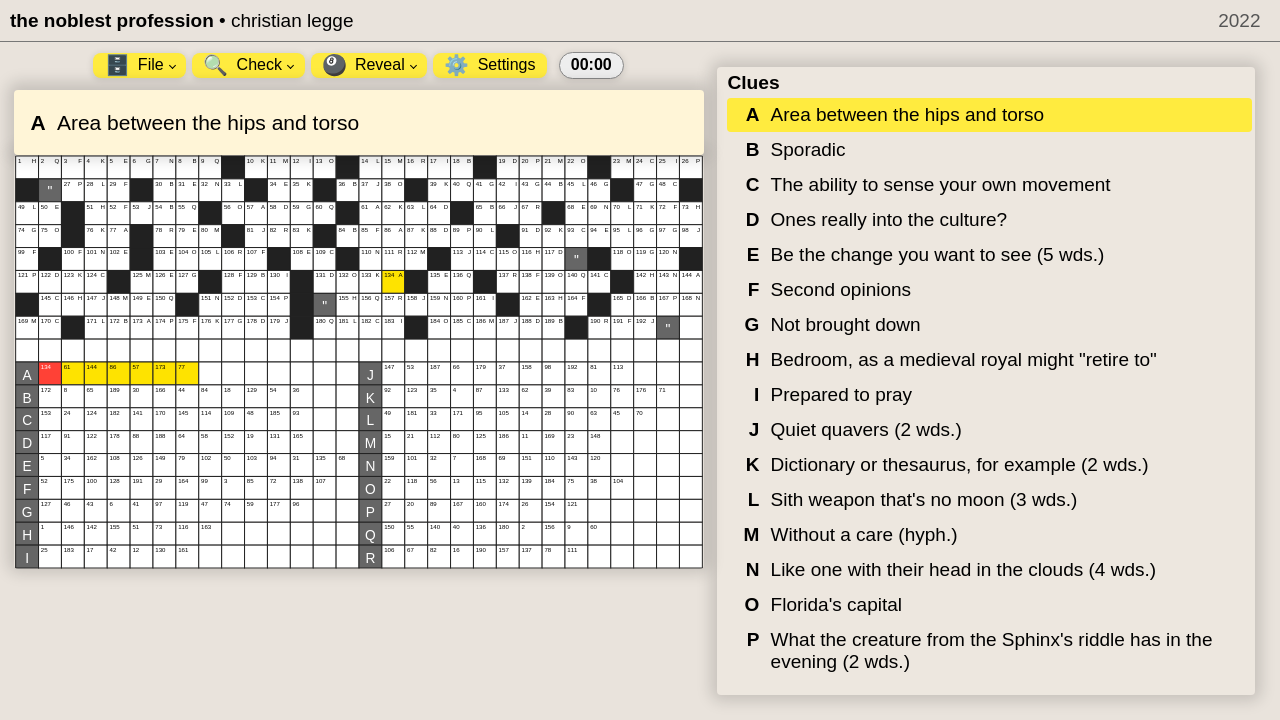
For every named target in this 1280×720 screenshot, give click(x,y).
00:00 (591, 64)
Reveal (369, 65)
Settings (489, 65)
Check (248, 65)
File (140, 65)
